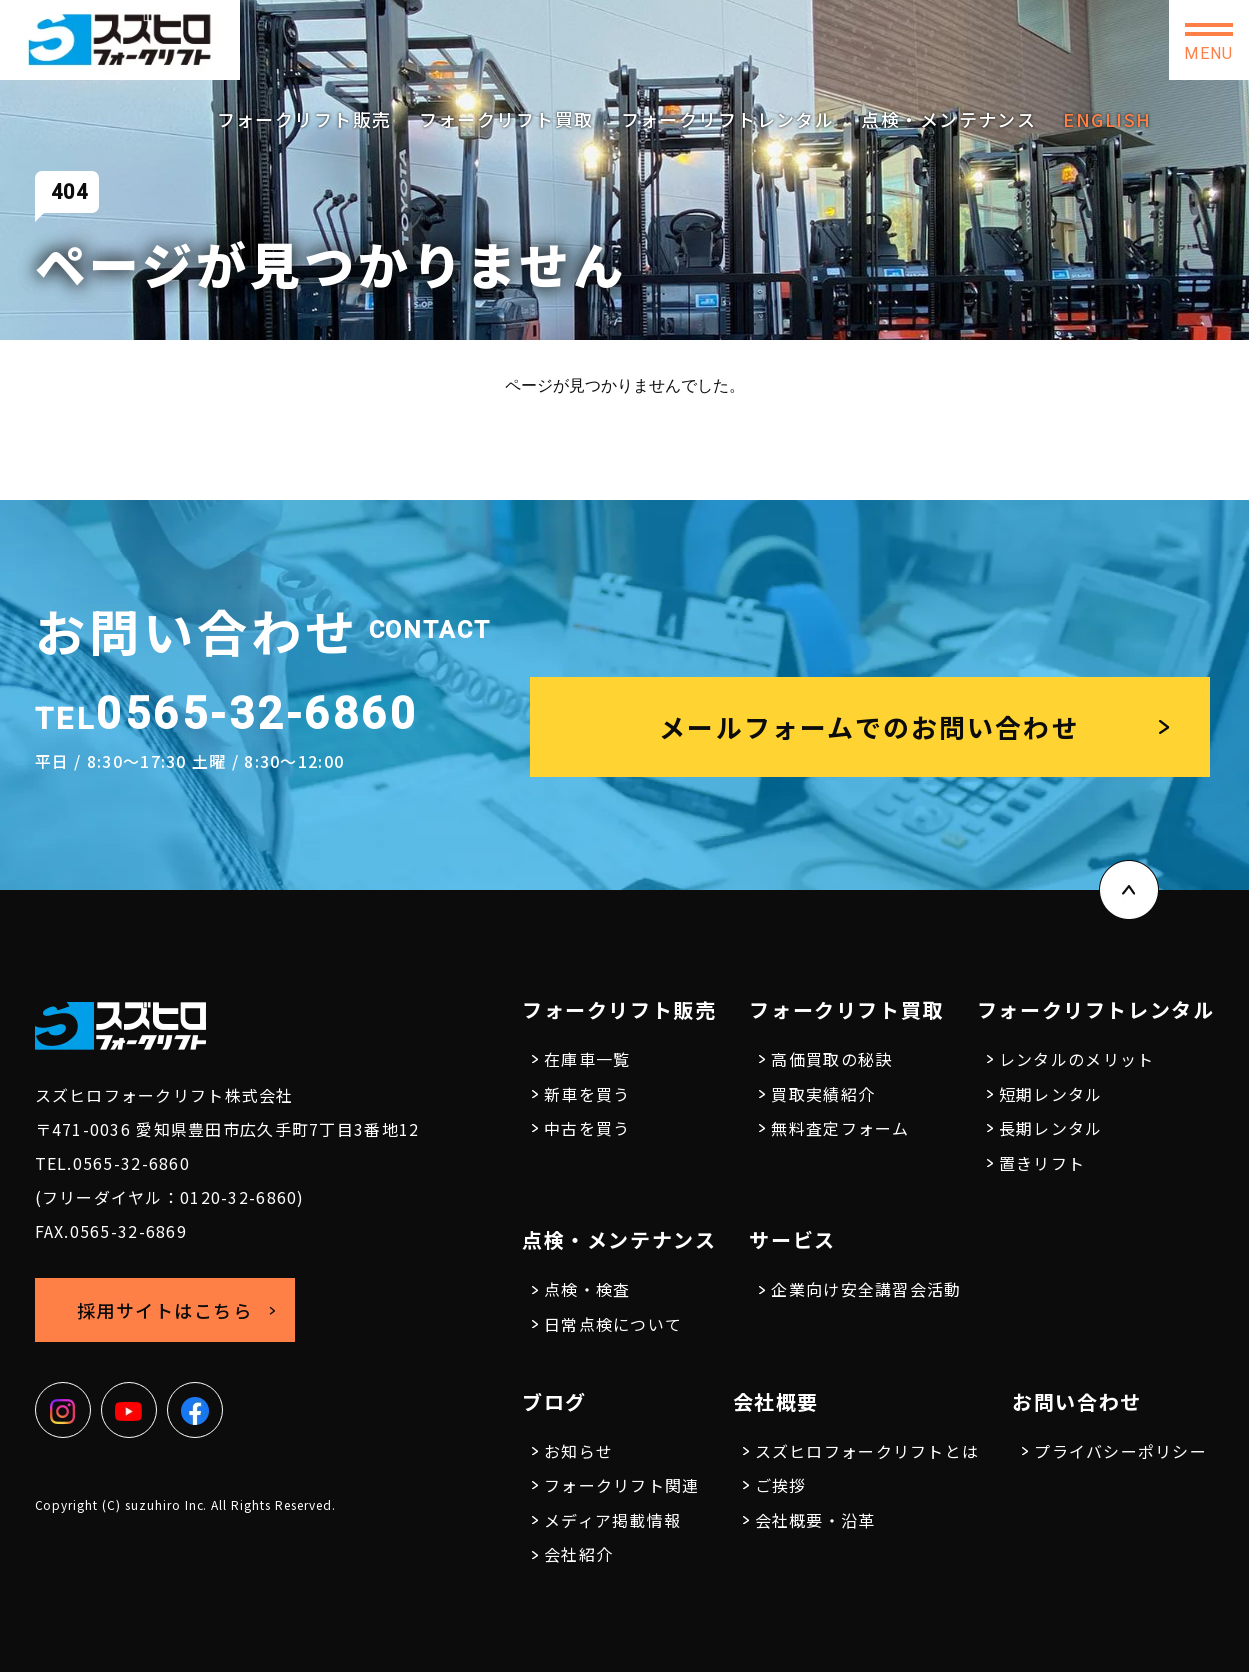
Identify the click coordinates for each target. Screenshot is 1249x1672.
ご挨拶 (781, 1485)
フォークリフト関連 (622, 1485)
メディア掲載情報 (612, 1520)
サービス (792, 1239)
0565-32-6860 (724, 32)
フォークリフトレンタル (728, 119)
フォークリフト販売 (304, 119)
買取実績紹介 (823, 1094)
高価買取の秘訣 (831, 1059)
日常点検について (613, 1324)
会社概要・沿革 (815, 1520)
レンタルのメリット (1077, 1059)
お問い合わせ (1089, 40)
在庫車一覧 (587, 1059)
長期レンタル (1051, 1128)
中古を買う (587, 1128)
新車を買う (587, 1094)
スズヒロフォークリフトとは (867, 1451)
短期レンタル (1051, 1094)
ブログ (554, 1401)
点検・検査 (587, 1289)
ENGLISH (1107, 119)
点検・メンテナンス (948, 119)
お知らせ (578, 1451)
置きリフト (1042, 1163)
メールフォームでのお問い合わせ (869, 726)
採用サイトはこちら (919, 39)
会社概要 (776, 1401)
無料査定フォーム (840, 1128)
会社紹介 (578, 1554)
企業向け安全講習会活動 (866, 1289)
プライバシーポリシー (1120, 1451)
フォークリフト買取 (506, 119)
